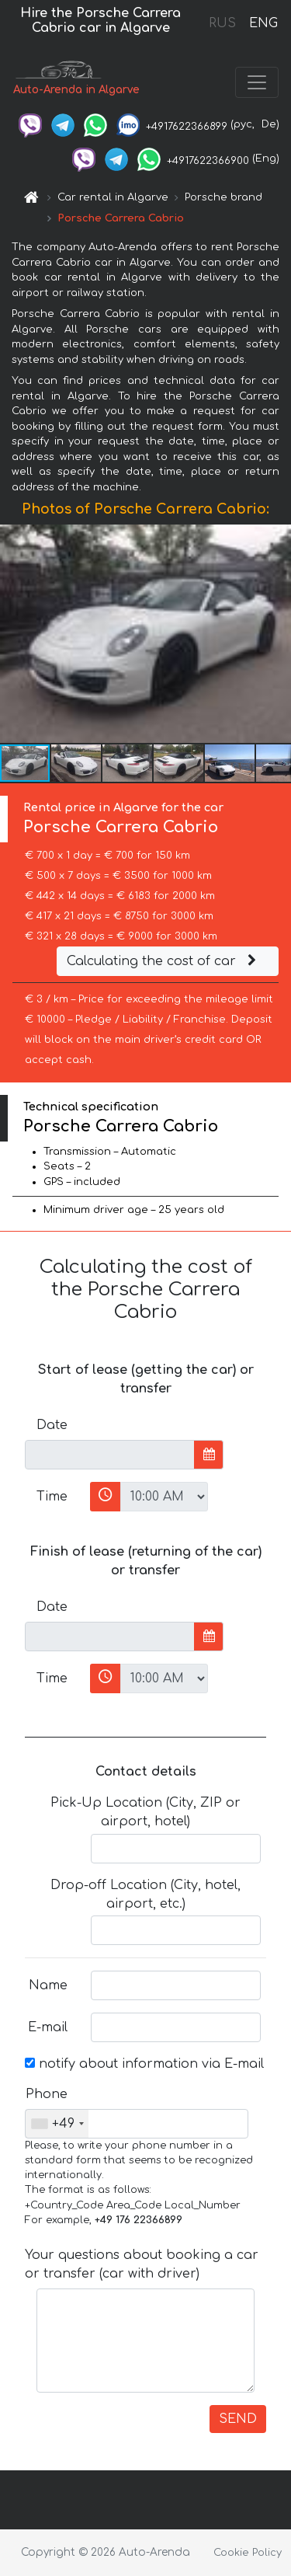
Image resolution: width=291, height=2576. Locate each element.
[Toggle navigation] (257, 82)
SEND (238, 2419)
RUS (222, 23)
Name (48, 1985)
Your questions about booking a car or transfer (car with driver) (141, 2264)
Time (52, 1497)
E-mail (48, 2027)
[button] (277, 634)
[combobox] (57, 2124)
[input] (110, 1454)
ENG (263, 23)
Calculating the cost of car (164, 961)
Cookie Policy (247, 2552)
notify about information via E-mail (144, 2064)
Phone (47, 2094)
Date (52, 1425)
